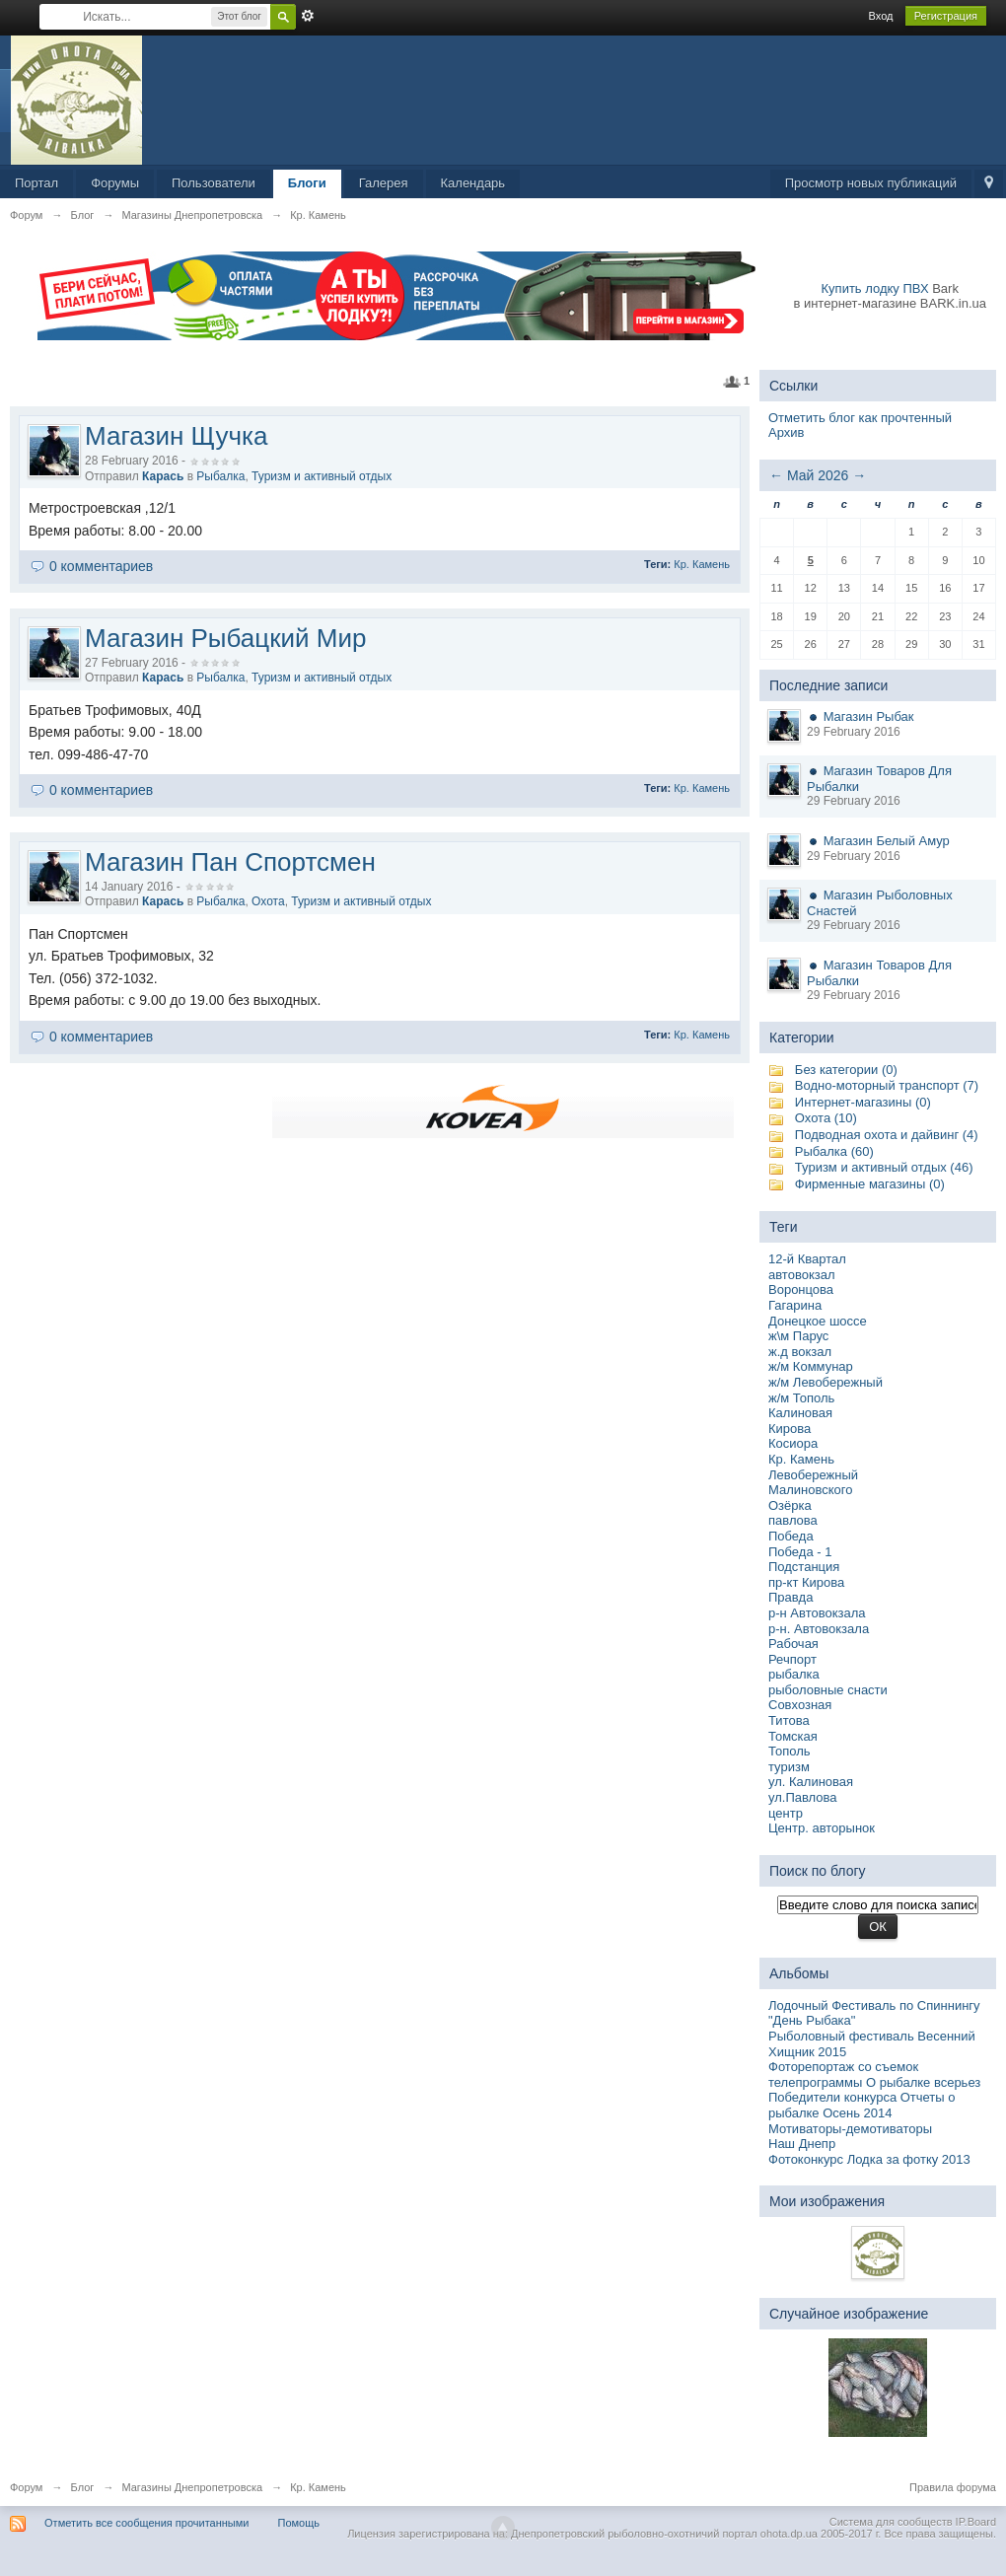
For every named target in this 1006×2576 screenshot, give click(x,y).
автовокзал (801, 1274)
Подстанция (803, 1566)
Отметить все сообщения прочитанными (146, 2523)
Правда (790, 1597)
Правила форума (952, 2487)
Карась (162, 476)
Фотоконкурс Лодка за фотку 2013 (869, 2159)
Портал (36, 183)
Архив (786, 432)
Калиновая (800, 1412)
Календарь (473, 183)
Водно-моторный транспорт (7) (886, 1085)
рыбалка (794, 1674)
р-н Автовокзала (817, 1613)
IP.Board (976, 2522)
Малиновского (810, 1489)
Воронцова (800, 1289)
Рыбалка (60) (834, 1151)
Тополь (789, 1751)
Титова (789, 1720)
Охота (268, 901)
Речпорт (792, 1659)
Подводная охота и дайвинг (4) (886, 1134)
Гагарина (795, 1305)
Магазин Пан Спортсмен (230, 862)
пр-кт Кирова (806, 1582)
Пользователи (213, 183)
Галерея (383, 183)
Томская (793, 1736)
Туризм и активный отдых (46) (884, 1167)
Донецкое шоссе (817, 1321)
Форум (26, 2487)
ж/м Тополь (801, 1398)
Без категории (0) (846, 1069)
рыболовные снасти (828, 1689)
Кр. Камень (702, 564)
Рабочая (793, 1643)
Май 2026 (817, 475)
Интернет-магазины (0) (863, 1102)
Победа (791, 1536)
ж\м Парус (798, 1335)
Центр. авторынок (821, 1828)
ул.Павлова (802, 1797)
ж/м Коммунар (810, 1366)
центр (785, 1813)
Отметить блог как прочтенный (860, 417)
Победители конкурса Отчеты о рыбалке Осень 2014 (862, 2105)
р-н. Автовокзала (818, 1628)
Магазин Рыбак (869, 716)
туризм (789, 1766)
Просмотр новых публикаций (871, 183)
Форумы (115, 183)
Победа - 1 (799, 1551)
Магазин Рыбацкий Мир (225, 638)
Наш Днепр (801, 2143)
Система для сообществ (891, 2522)
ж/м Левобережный (825, 1382)
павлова (793, 1520)
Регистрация (945, 16)
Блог (83, 2487)
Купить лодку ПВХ (875, 288)
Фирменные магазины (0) (870, 1184)
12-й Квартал (807, 1259)
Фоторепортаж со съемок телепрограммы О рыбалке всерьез (874, 2074)
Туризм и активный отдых (322, 476)
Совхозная (799, 1704)
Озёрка (790, 1505)
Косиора (793, 1443)
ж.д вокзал (799, 1351)
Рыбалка (220, 476)
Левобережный (813, 1474)
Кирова (789, 1428)
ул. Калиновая (810, 1781)
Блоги (307, 183)
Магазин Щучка (176, 436)
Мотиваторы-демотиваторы (850, 2128)
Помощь (299, 2523)
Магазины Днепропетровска (191, 2487)
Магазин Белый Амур (887, 840)
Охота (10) (826, 1117)
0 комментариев (101, 566)
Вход (881, 16)
